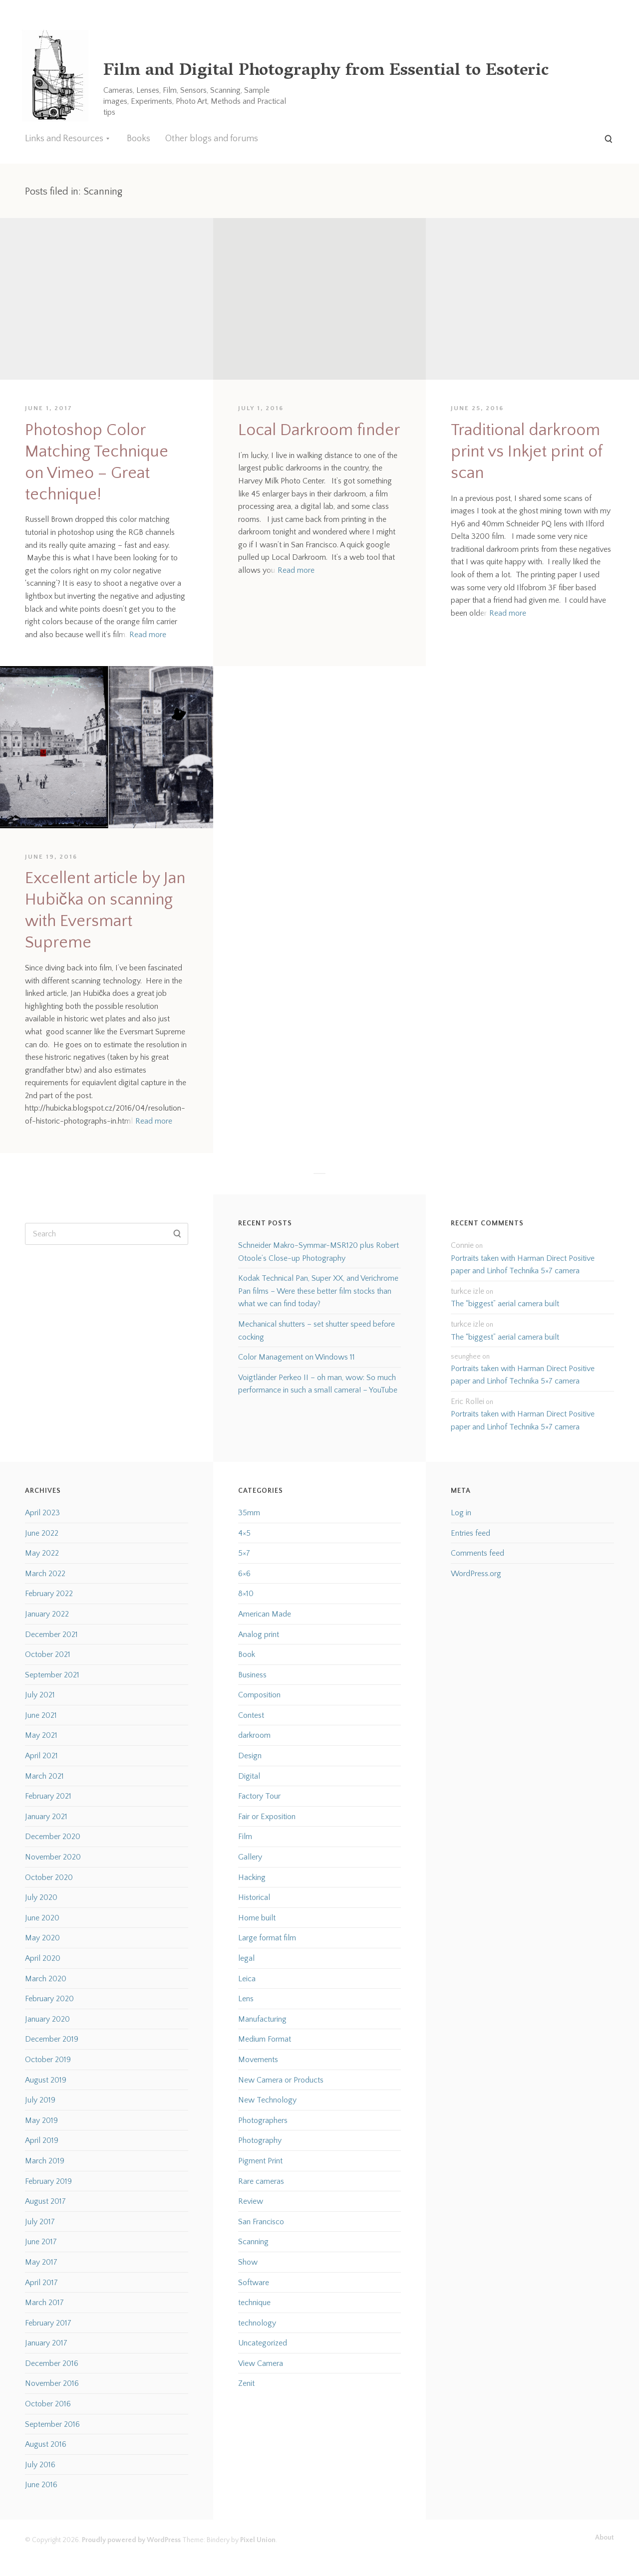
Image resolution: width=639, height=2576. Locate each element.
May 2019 (41, 2120)
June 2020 (42, 1917)
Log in (461, 1512)
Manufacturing (262, 2019)
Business (252, 1674)
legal (246, 1958)
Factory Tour (259, 1796)
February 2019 (48, 2181)
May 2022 (42, 1553)
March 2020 (45, 1978)
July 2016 (40, 2464)
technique (254, 2302)
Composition (259, 1694)
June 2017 (41, 2241)
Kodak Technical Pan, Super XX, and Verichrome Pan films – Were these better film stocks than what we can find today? (318, 1291)
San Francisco (261, 2221)
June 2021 (41, 1715)
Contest (251, 1715)
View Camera (260, 2363)
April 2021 (41, 1755)
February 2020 (49, 1998)
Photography (260, 2140)
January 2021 (46, 1816)
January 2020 (47, 2019)
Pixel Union (258, 2540)
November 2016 (52, 2383)
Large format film (267, 1937)
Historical (254, 1897)
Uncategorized (262, 2343)
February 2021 (48, 1796)
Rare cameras (261, 2181)
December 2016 (51, 2363)
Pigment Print (260, 2160)
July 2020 (41, 1897)
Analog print (258, 1634)
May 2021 (41, 1735)
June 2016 (41, 2484)
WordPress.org (476, 1573)
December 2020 (52, 1836)
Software (253, 2282)
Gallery (250, 1857)
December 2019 (51, 2039)
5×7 (244, 1553)
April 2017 (41, 2282)
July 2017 (40, 2221)
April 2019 (41, 2140)
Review (250, 2201)
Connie (462, 1245)
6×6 (244, 1573)
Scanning (253, 2241)
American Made (264, 1614)
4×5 (244, 1533)
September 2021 (52, 1674)
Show (248, 2262)
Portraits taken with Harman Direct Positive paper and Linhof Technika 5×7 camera (523, 1265)
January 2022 (47, 1614)
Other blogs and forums (211, 139)
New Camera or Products (280, 2080)
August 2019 (45, 2080)
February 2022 (49, 1593)
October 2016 (48, 2403)
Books (138, 139)
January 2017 (46, 2343)
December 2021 (51, 1634)
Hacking (252, 1877)
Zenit (246, 2383)
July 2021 (40, 1694)
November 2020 (53, 1857)
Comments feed (477, 1553)
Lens (246, 1998)
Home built (257, 1917)
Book (246, 1654)
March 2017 (44, 2302)
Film (245, 1836)
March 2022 (45, 1573)
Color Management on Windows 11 (296, 1357)
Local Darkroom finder (319, 430)
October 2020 (49, 1877)
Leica (247, 1978)
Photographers (263, 2120)
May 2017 (41, 2262)
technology (257, 2323)
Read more (147, 634)
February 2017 (48, 2323)
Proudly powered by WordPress (131, 2540)
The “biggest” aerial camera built (505, 1303)
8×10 (246, 1593)
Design (250, 1755)
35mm (249, 1512)
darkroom (254, 1735)
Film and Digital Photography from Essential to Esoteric (326, 71)
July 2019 (40, 2100)
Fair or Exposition (267, 1816)
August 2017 (45, 2201)
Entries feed (470, 1533)
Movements (258, 2059)
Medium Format (264, 2039)
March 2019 (44, 2160)
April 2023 (42, 1512)
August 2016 (45, 2444)
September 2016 (52, 2424)
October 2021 (47, 1654)
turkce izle (467, 1291)
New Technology (267, 2100)
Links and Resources (64, 139)
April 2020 (42, 1958)
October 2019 (48, 2059)
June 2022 (41, 1533)
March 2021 (44, 1776)
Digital (249, 1776)
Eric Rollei (467, 1401)
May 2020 (42, 1937)
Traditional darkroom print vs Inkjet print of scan (526, 451)
